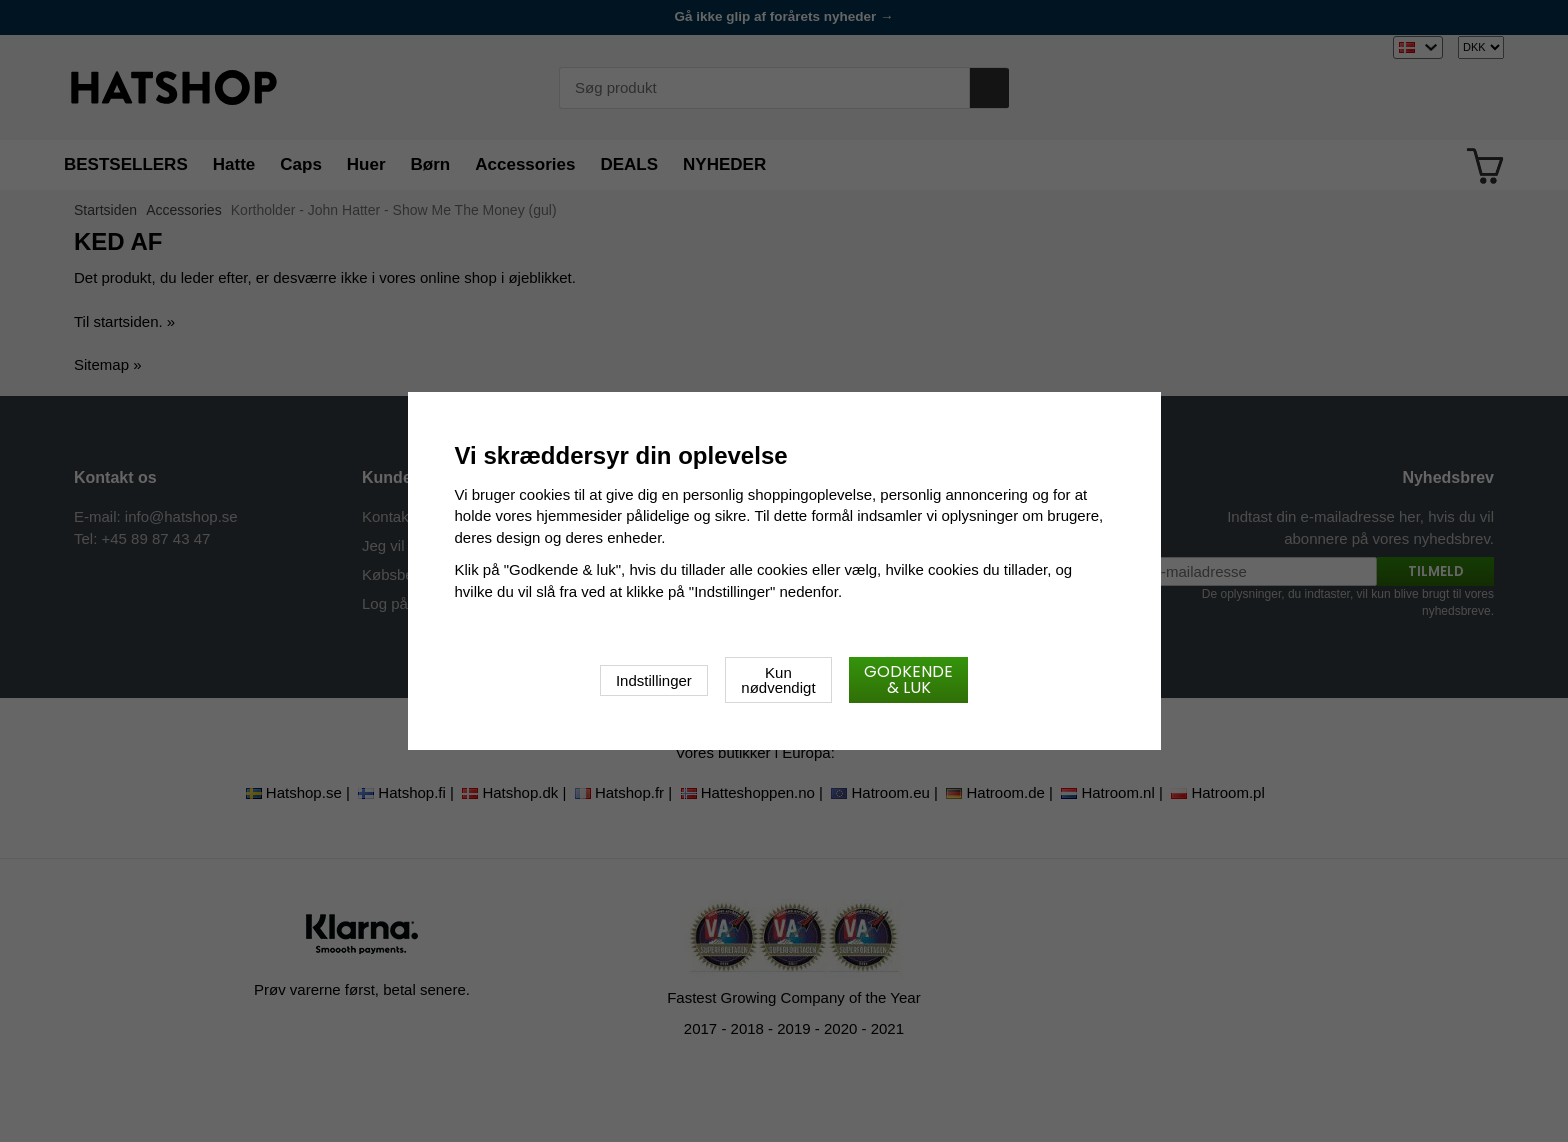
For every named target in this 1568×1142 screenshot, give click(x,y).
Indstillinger (654, 680)
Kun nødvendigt (778, 680)
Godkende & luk (908, 679)
